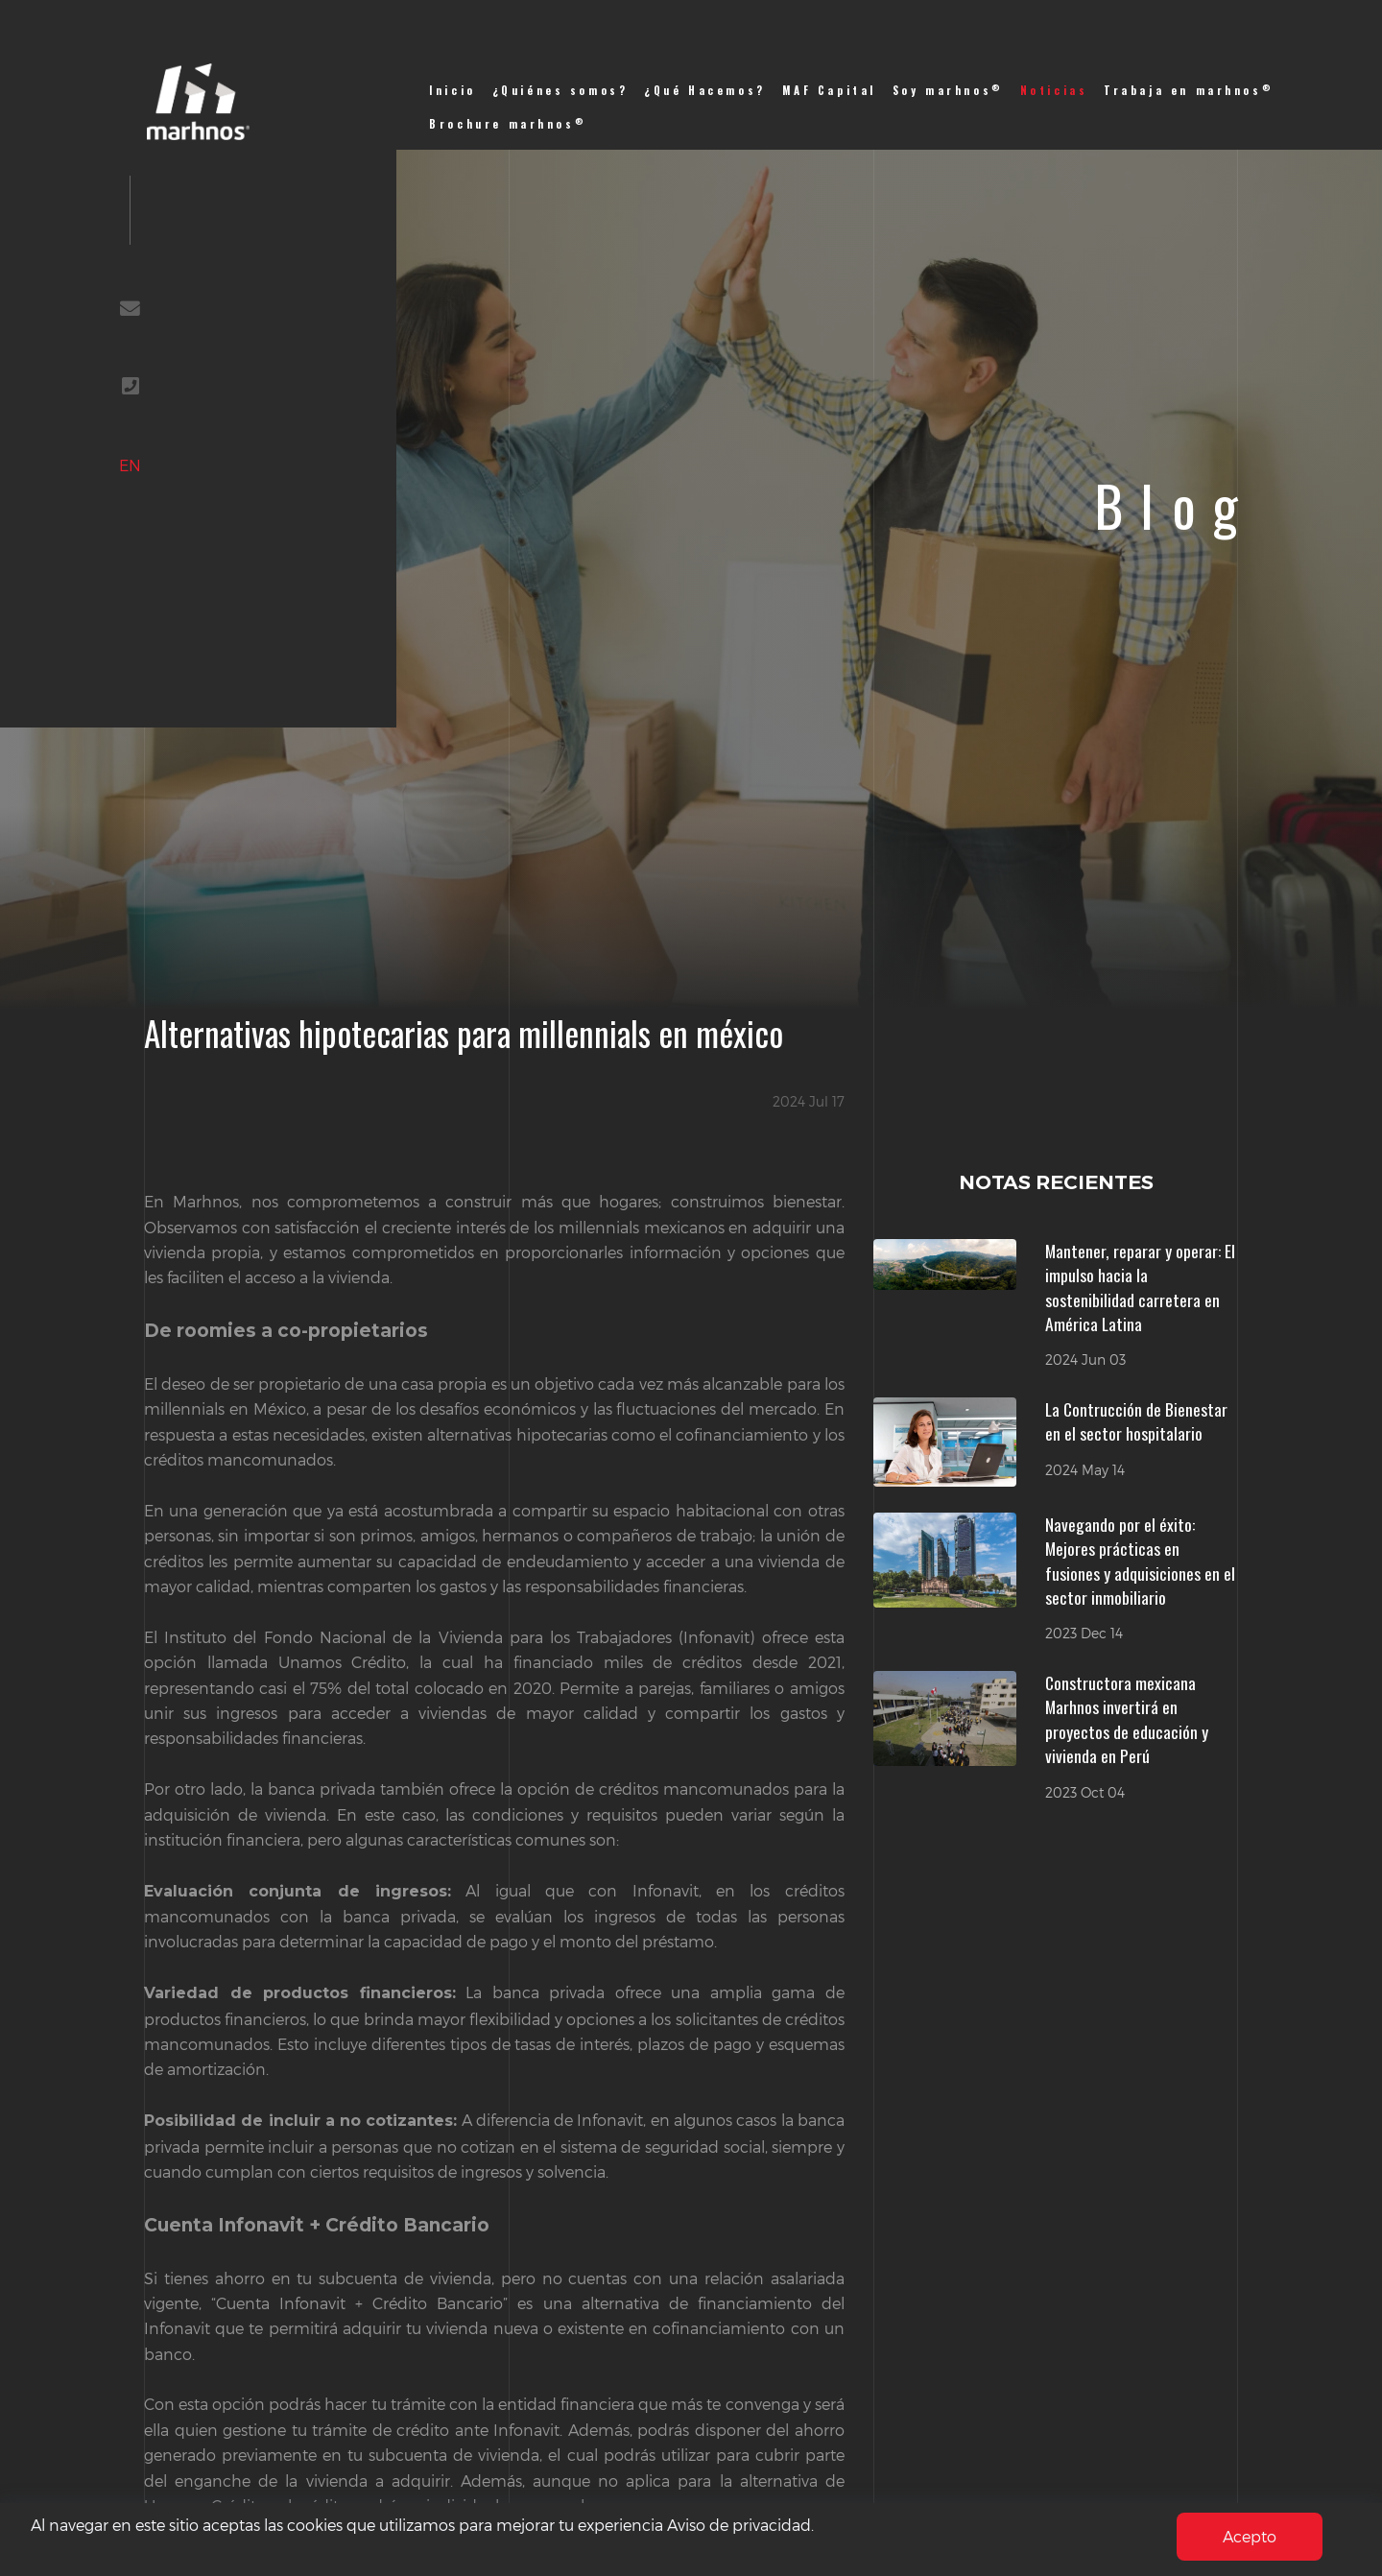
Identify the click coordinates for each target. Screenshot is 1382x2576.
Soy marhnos (948, 90)
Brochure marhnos (507, 123)
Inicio (452, 90)
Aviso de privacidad (739, 2525)
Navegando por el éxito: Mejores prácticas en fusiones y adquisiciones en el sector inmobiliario (1140, 1561)
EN (137, 473)
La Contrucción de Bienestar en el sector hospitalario (1136, 1421)
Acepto (1249, 2536)
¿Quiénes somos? (560, 90)
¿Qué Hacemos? (705, 90)
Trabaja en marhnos (1189, 90)
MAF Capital (829, 90)
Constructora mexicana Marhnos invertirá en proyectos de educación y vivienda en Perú (1126, 1719)
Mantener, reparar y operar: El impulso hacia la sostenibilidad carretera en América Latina (1140, 1287)
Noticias (1054, 90)
